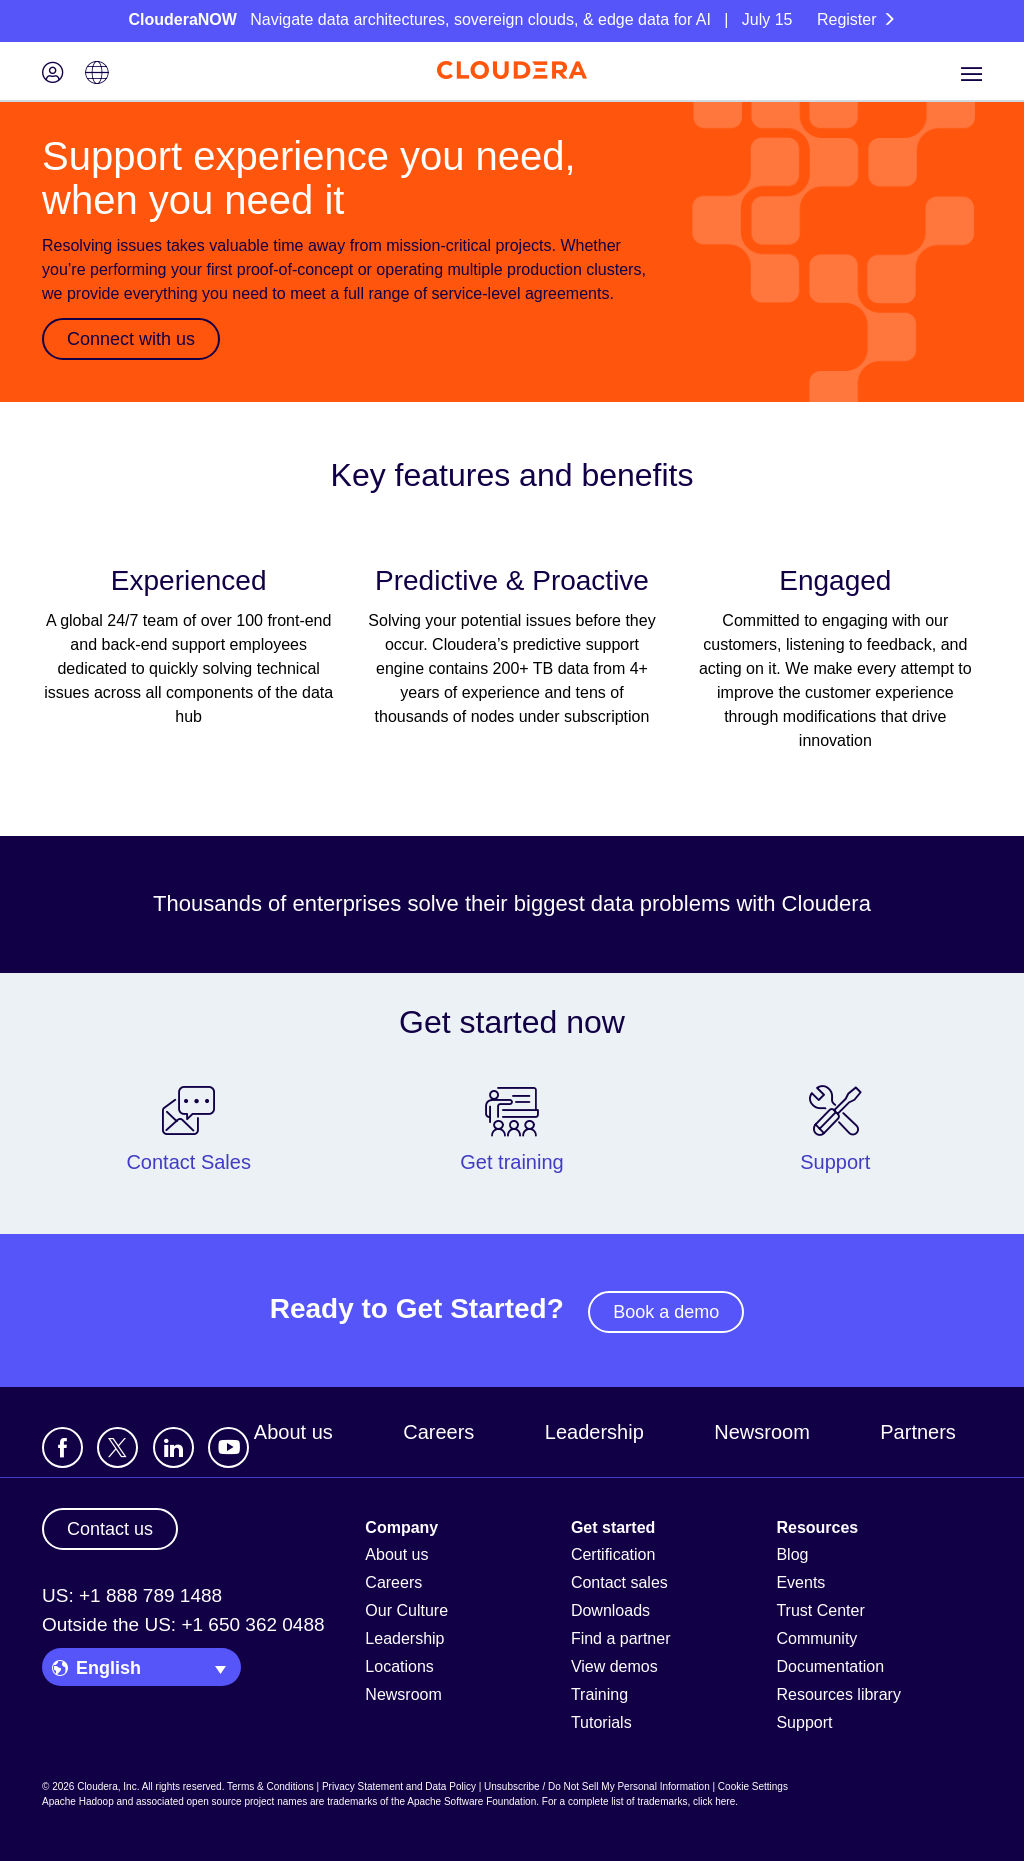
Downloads (610, 1610)
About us (293, 1432)
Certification (613, 1554)
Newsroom (762, 1432)
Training (599, 1694)
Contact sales (619, 1582)
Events (800, 1582)
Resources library (838, 1694)
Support (804, 1722)
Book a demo (666, 1312)
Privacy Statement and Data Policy (399, 1786)
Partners (918, 1432)
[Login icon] (53, 74)
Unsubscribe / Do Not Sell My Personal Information (597, 1786)
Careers (438, 1432)
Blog (792, 1554)
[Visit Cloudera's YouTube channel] (228, 1447)
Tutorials (601, 1722)
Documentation (830, 1666)
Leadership (594, 1432)
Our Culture (406, 1610)
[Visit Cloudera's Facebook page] (62, 1447)
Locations (399, 1666)
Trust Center (820, 1610)
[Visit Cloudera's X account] (117, 1447)
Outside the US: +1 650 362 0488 (183, 1624)
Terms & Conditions (270, 1786)
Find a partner (621, 1638)
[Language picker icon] (97, 74)
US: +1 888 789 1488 (132, 1595)
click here (714, 1801)
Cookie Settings (753, 1786)
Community (816, 1638)
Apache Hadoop (78, 1801)
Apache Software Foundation (471, 1801)
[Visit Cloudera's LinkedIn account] (173, 1447)
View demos (614, 1666)
